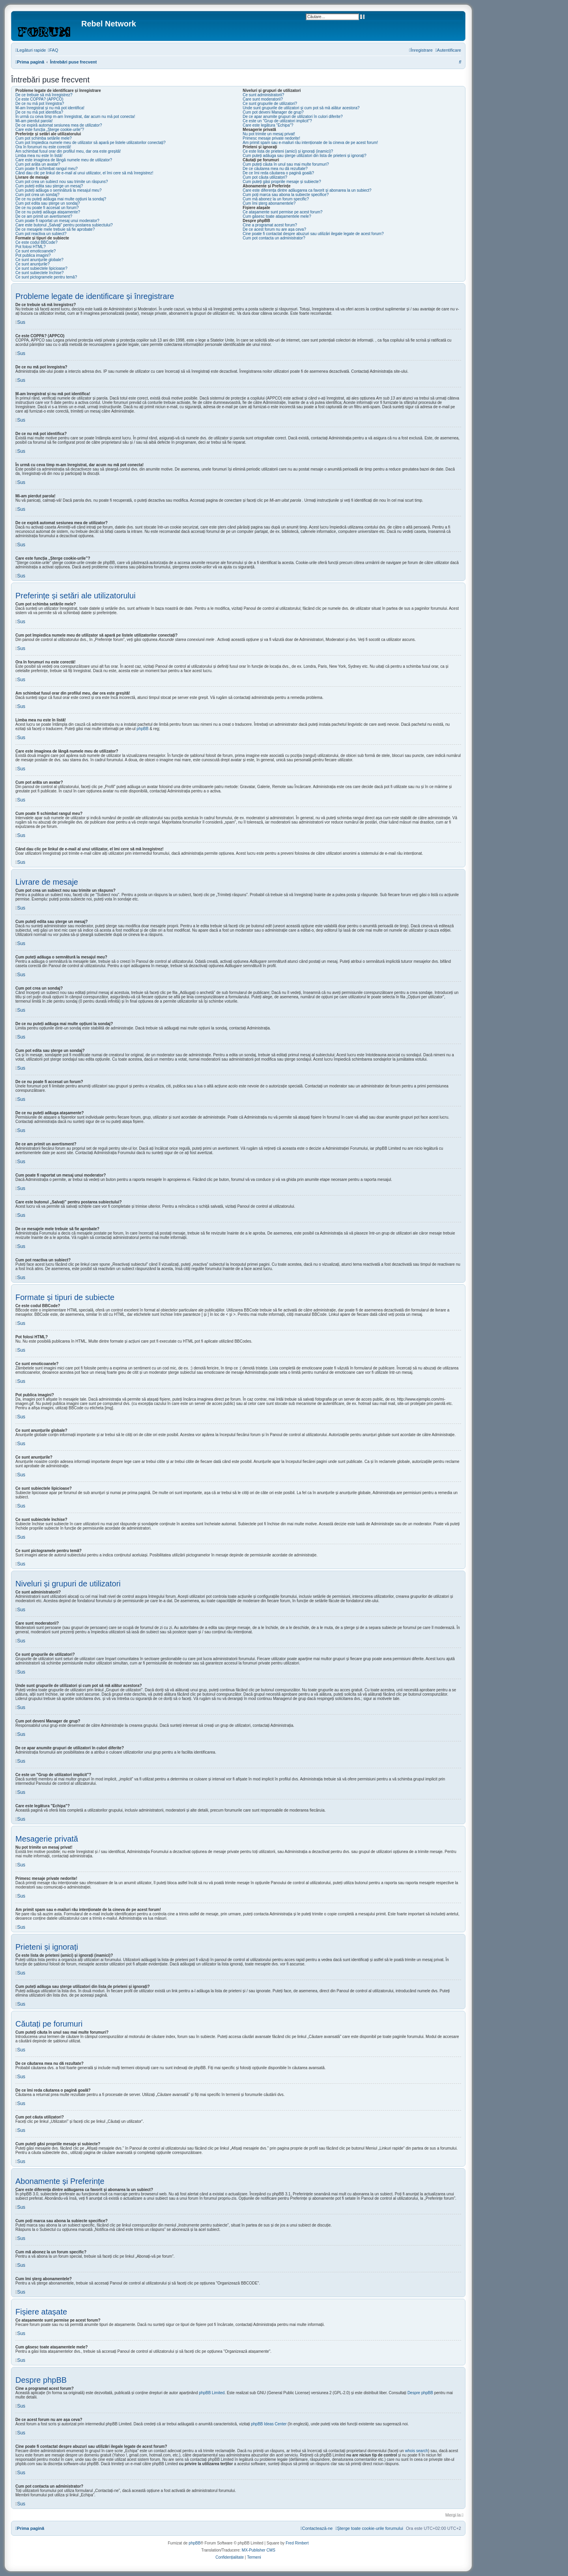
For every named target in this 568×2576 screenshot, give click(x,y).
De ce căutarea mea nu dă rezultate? (275, 168)
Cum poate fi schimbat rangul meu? (46, 168)
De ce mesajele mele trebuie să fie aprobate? (55, 229)
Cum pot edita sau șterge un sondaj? (47, 203)
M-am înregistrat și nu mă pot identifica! (49, 108)
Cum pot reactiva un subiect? (41, 234)
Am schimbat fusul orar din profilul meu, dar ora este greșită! (68, 151)
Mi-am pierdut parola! (33, 121)
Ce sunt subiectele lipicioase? (41, 268)
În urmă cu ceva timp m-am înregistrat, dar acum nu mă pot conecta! (75, 116)
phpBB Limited (211, 2393)
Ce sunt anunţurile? (32, 264)
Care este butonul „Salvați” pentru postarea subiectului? (64, 225)
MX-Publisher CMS (258, 2550)
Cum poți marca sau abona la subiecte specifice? (286, 194)
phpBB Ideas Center (269, 2424)
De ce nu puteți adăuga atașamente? (47, 212)
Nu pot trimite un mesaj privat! (269, 134)
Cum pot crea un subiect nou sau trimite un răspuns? (61, 181)
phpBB (142, 729)
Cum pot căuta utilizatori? (265, 177)
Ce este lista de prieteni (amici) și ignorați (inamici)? (288, 151)
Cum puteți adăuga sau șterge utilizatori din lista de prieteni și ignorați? (304, 155)
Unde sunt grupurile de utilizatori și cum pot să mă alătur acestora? (301, 108)
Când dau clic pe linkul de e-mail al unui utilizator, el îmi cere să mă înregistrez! (84, 173)
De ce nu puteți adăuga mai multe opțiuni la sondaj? (60, 199)
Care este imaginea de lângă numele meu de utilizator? (63, 160)
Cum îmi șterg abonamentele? (269, 203)
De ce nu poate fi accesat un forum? (47, 207)
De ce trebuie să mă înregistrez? (44, 95)
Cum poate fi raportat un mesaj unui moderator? (57, 221)
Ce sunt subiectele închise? (39, 273)
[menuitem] (53, 50)
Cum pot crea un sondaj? (37, 194)
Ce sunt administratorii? (263, 95)
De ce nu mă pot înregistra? (39, 103)
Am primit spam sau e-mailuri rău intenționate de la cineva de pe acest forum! (310, 142)
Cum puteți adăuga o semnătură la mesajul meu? (58, 190)
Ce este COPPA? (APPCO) (39, 99)
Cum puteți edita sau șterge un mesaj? (49, 186)
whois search (416, 2451)
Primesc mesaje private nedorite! (271, 138)
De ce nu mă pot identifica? (39, 112)
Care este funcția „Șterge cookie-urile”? (49, 129)
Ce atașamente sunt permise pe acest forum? (282, 212)
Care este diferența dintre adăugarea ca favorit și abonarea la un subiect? (307, 190)
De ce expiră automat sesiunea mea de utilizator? (58, 125)
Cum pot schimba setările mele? (43, 138)
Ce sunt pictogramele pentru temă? (46, 277)
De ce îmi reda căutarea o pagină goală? (278, 173)
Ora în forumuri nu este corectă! (43, 147)
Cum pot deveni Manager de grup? (273, 112)
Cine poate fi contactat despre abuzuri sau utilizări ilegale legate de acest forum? (313, 234)
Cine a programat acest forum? (270, 225)
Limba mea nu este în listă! (39, 155)
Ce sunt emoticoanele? (35, 251)
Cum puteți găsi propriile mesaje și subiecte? (282, 181)
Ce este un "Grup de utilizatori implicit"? (277, 121)
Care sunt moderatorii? (263, 99)
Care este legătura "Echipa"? (268, 125)
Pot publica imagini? (33, 255)
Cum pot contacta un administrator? (274, 238)
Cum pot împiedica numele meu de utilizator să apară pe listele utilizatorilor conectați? (90, 142)
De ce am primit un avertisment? (43, 216)
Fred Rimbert (297, 2543)
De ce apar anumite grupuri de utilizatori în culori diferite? (292, 116)
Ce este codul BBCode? (36, 242)
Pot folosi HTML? (30, 247)
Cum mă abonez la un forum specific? (276, 199)
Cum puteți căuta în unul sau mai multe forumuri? (286, 164)
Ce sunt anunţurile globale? (39, 260)
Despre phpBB (420, 2393)
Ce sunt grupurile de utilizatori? (270, 103)
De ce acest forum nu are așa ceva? (274, 229)
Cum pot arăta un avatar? (37, 164)
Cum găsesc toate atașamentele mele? (277, 216)
